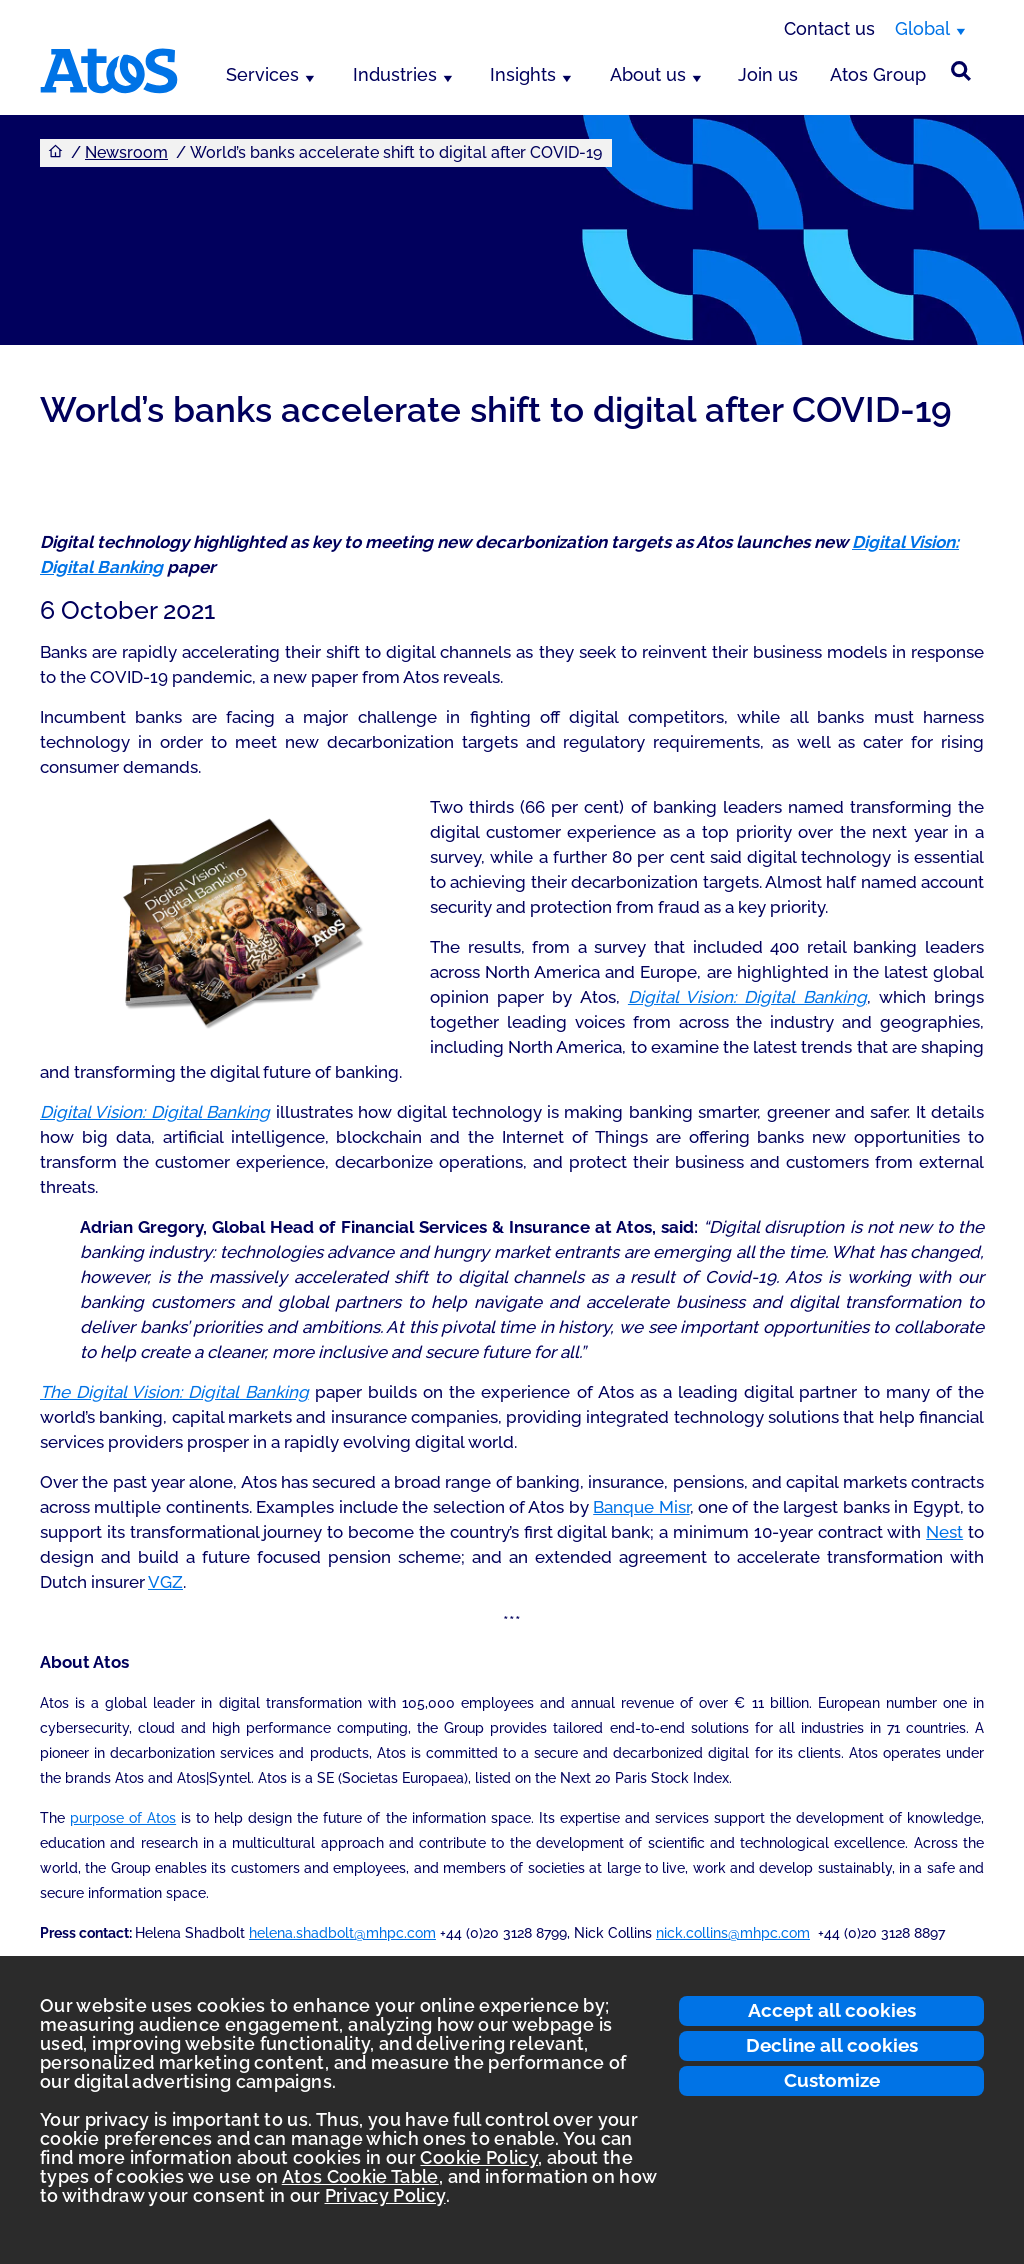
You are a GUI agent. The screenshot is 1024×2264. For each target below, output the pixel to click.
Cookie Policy (479, 2157)
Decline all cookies (832, 2045)
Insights (523, 74)
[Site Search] (961, 71)
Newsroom (126, 152)
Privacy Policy (385, 2195)
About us (648, 74)
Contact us (829, 28)
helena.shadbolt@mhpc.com (342, 1933)
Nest (944, 1532)
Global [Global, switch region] (922, 28)
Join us (768, 74)
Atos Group (878, 74)
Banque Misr (641, 1507)
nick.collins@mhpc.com (733, 1933)
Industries (395, 74)
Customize (832, 2080)
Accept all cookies (832, 2010)
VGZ (165, 1582)
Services (262, 74)
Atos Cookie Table (360, 2176)
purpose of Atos (123, 1818)
